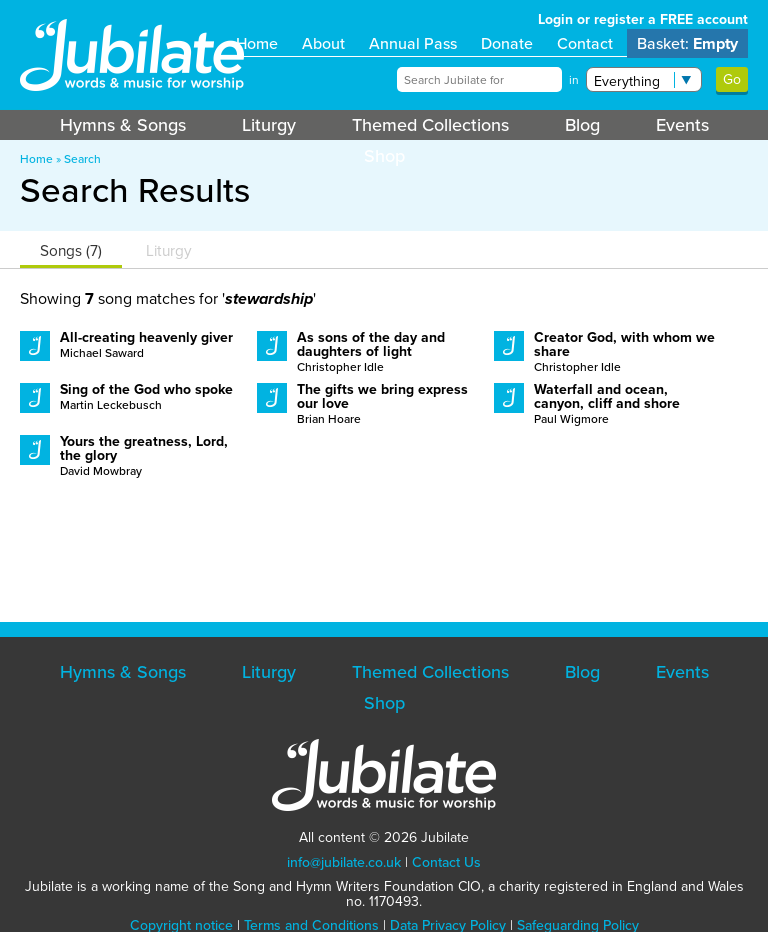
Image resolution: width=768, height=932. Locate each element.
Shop (384, 156)
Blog (582, 125)
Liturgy (269, 125)
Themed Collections (430, 125)
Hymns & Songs (123, 125)
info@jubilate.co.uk (344, 862)
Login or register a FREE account (643, 19)
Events (682, 125)
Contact (585, 43)
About (323, 43)
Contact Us (446, 862)
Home (257, 43)
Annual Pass (413, 43)
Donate (507, 43)
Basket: (687, 43)
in (574, 80)
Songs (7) (71, 250)
